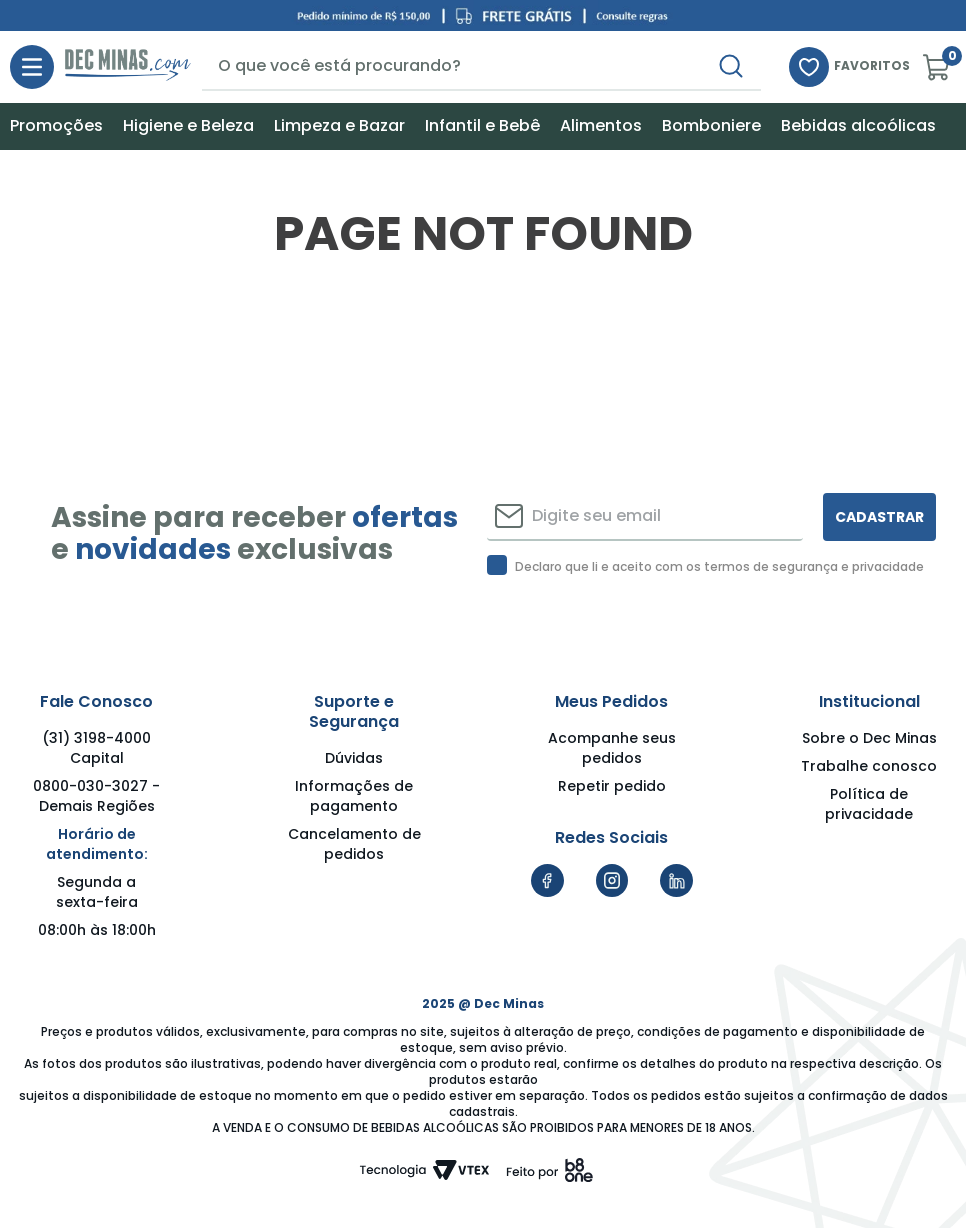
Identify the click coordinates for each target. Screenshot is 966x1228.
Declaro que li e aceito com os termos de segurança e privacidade (719, 567)
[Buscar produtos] (747, 66)
